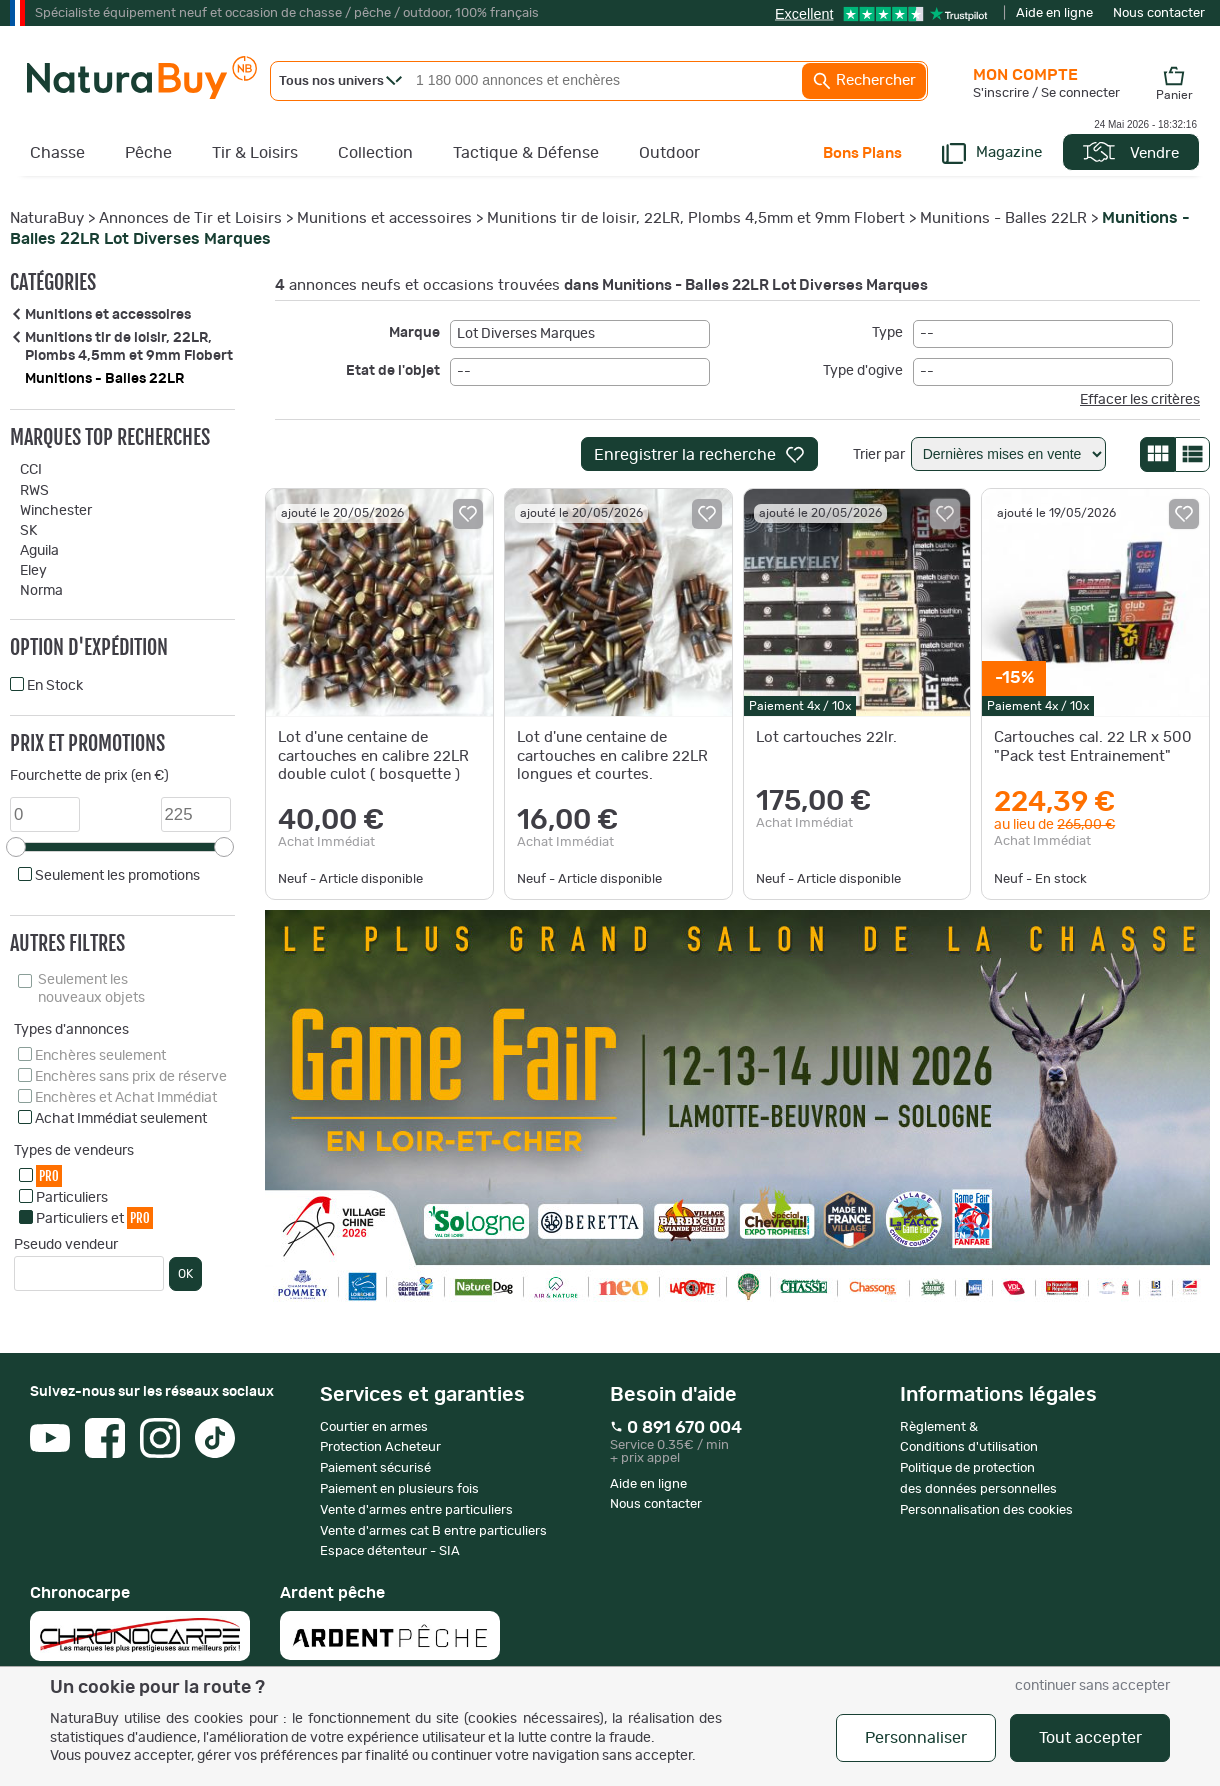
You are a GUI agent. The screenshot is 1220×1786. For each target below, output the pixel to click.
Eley (33, 571)
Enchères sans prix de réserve (131, 1077)
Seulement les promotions (117, 876)
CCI (31, 470)
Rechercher (864, 81)
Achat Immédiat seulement (121, 1119)
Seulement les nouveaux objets (91, 989)
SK (28, 531)
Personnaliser (916, 1738)
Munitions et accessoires (384, 218)
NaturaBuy (47, 218)
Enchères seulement (100, 1056)
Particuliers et (94, 1217)
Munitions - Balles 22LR (1003, 218)
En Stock (55, 686)
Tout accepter (1090, 1738)
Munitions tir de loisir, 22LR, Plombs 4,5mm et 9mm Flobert (696, 218)
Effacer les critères (1140, 400)
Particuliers (72, 1198)
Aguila (39, 551)
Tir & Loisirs (255, 153)
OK (185, 1274)
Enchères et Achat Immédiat (126, 1098)
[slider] (16, 847)
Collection (375, 153)
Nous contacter (1159, 13)
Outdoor (669, 153)
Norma (41, 591)
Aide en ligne (1054, 13)
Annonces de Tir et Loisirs (190, 218)
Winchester (56, 511)
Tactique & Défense (526, 153)
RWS (34, 491)
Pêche (148, 153)
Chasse (57, 153)
